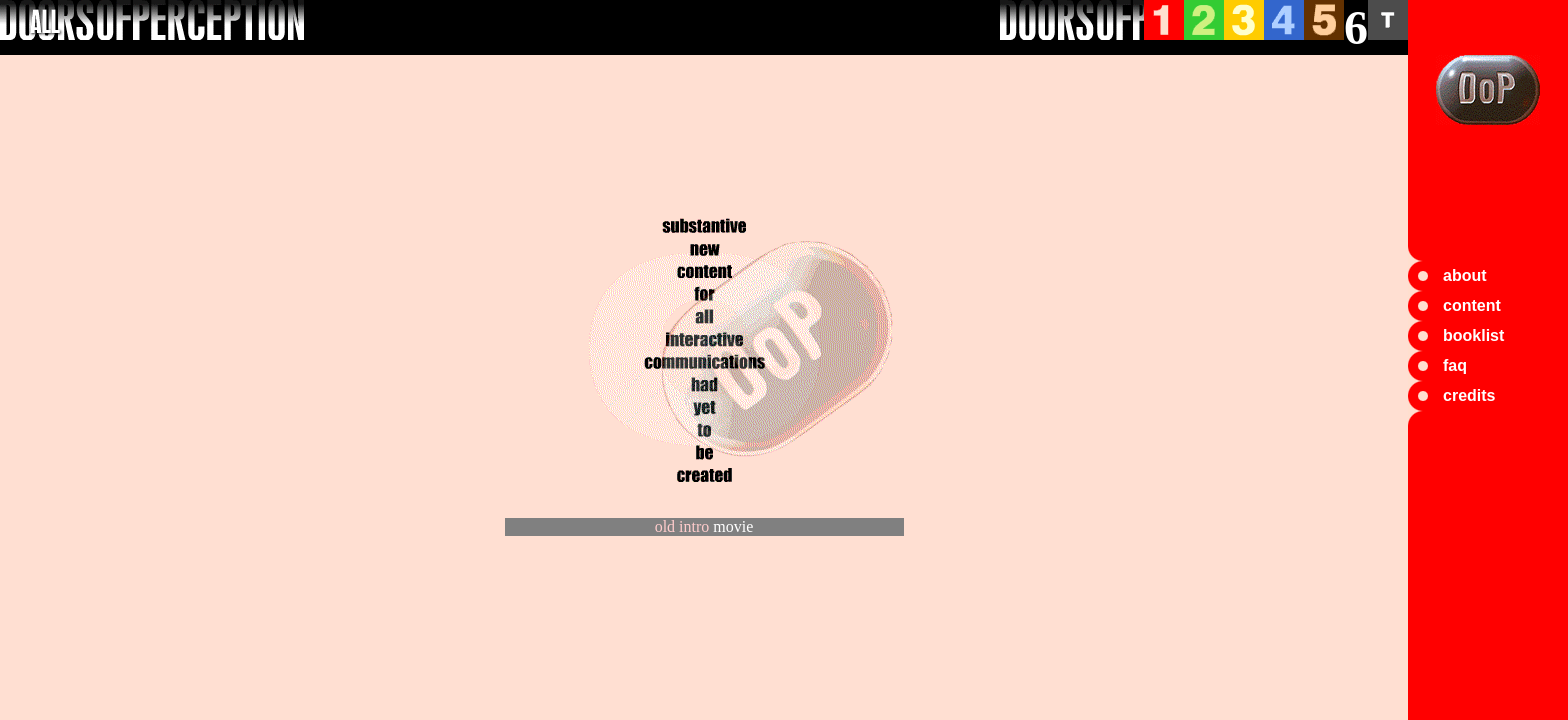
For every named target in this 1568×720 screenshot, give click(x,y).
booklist (1473, 335)
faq (1455, 365)
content (1472, 305)
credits (1469, 395)
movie (733, 526)
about (1465, 275)
